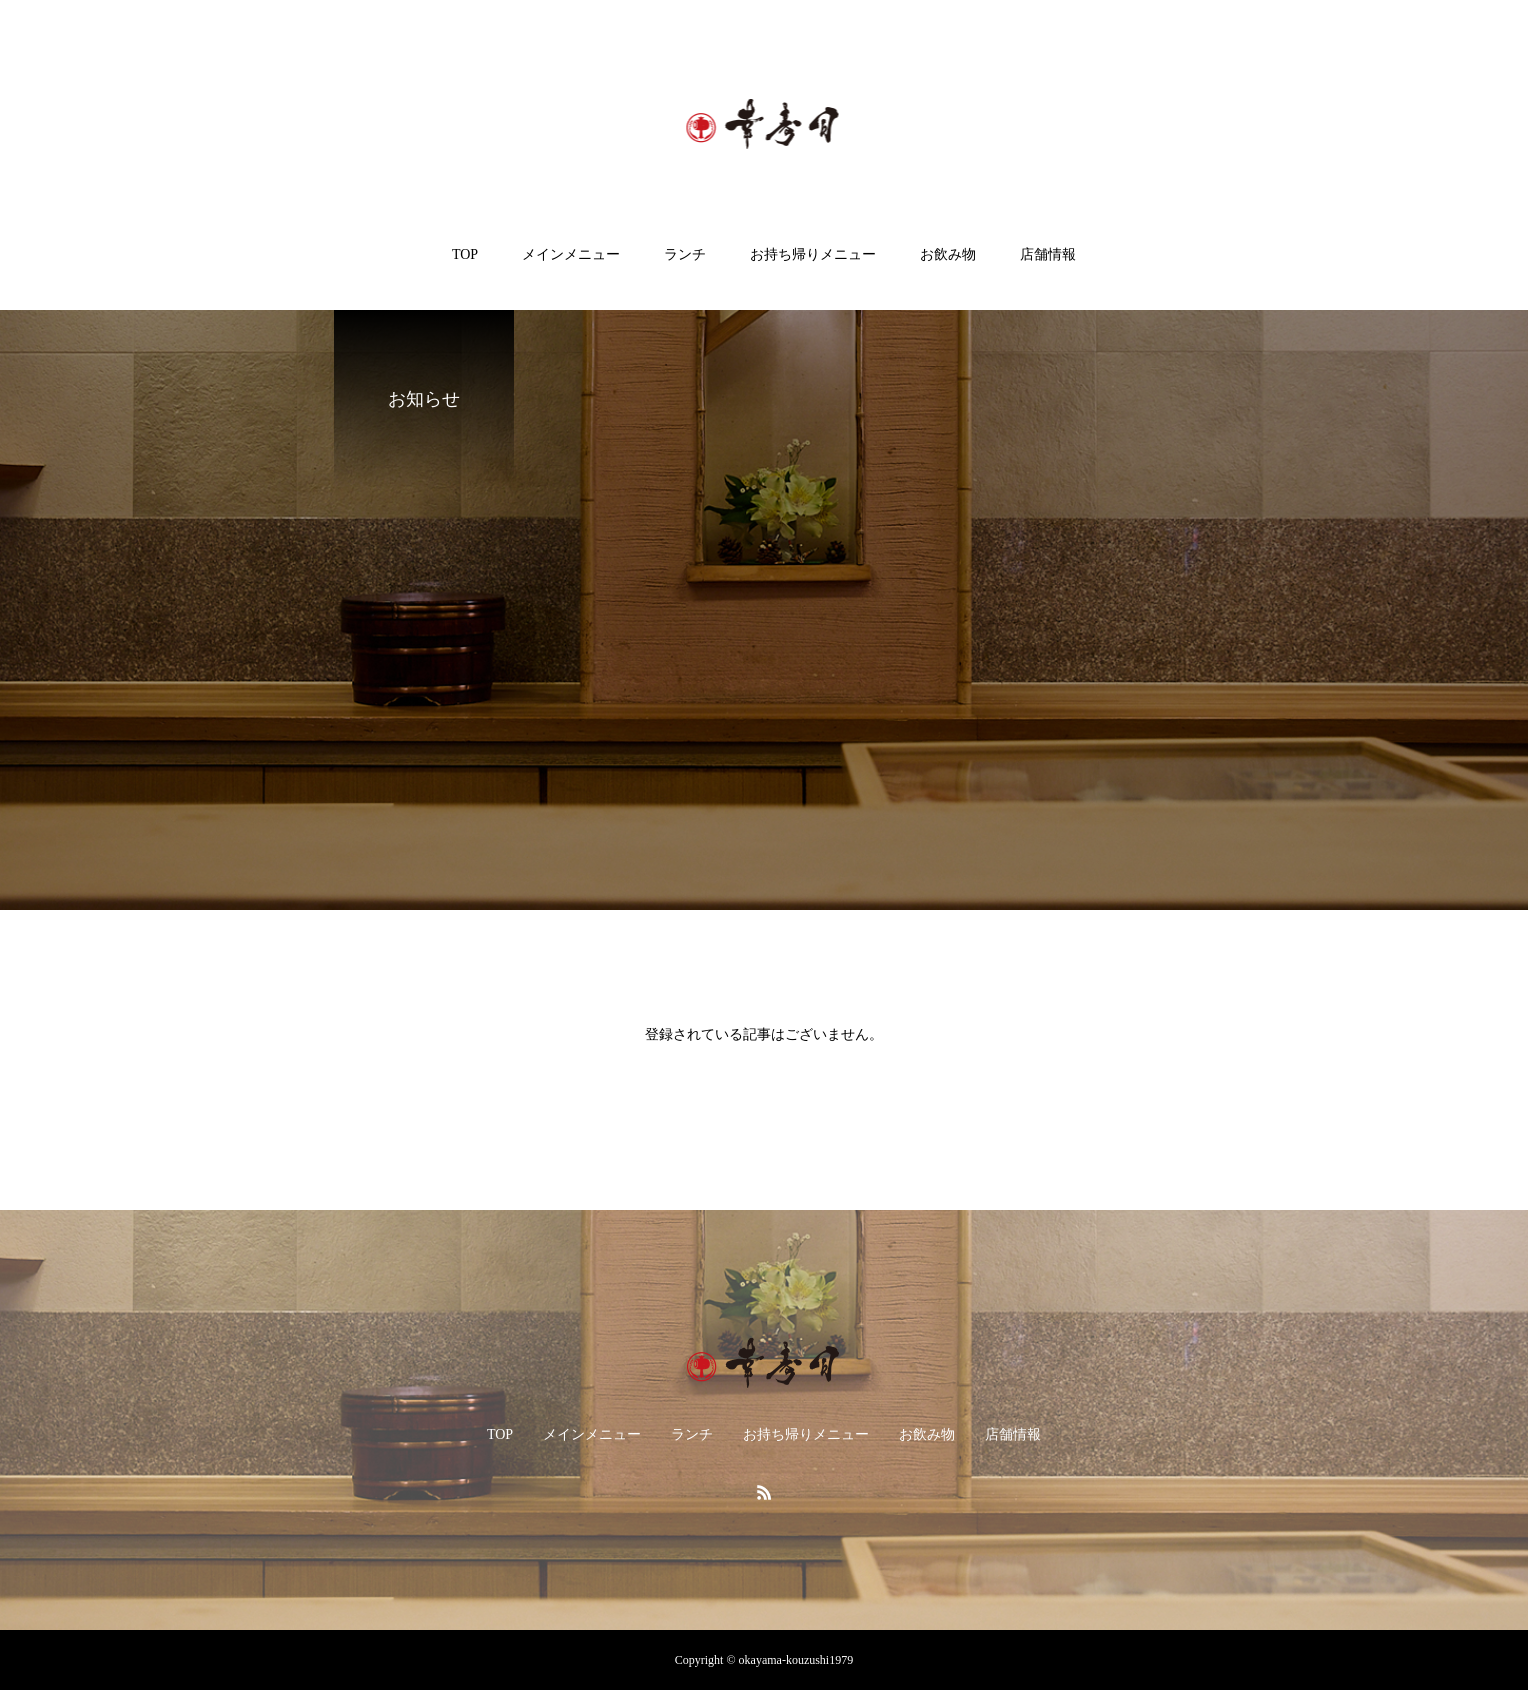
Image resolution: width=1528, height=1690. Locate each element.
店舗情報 (1048, 254)
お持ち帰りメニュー (813, 254)
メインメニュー (571, 254)
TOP (465, 254)
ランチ (685, 254)
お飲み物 (948, 254)
